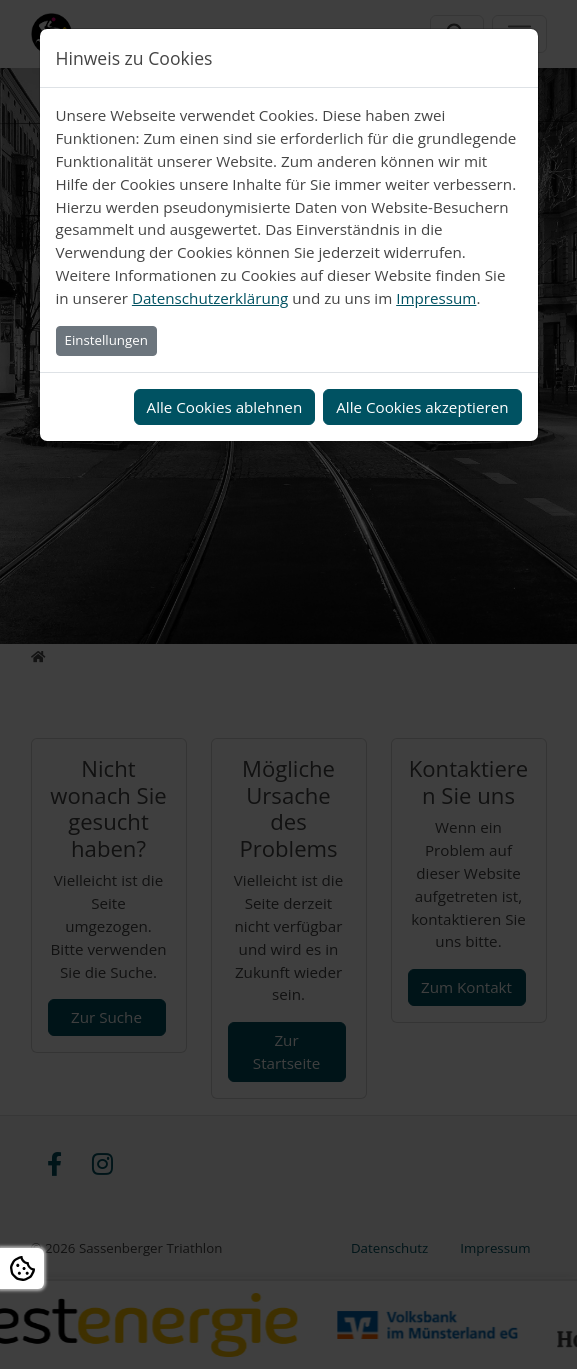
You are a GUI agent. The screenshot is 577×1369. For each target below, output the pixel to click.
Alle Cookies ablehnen (225, 407)
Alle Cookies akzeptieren (422, 407)
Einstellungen (106, 340)
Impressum (436, 298)
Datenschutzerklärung (210, 298)
